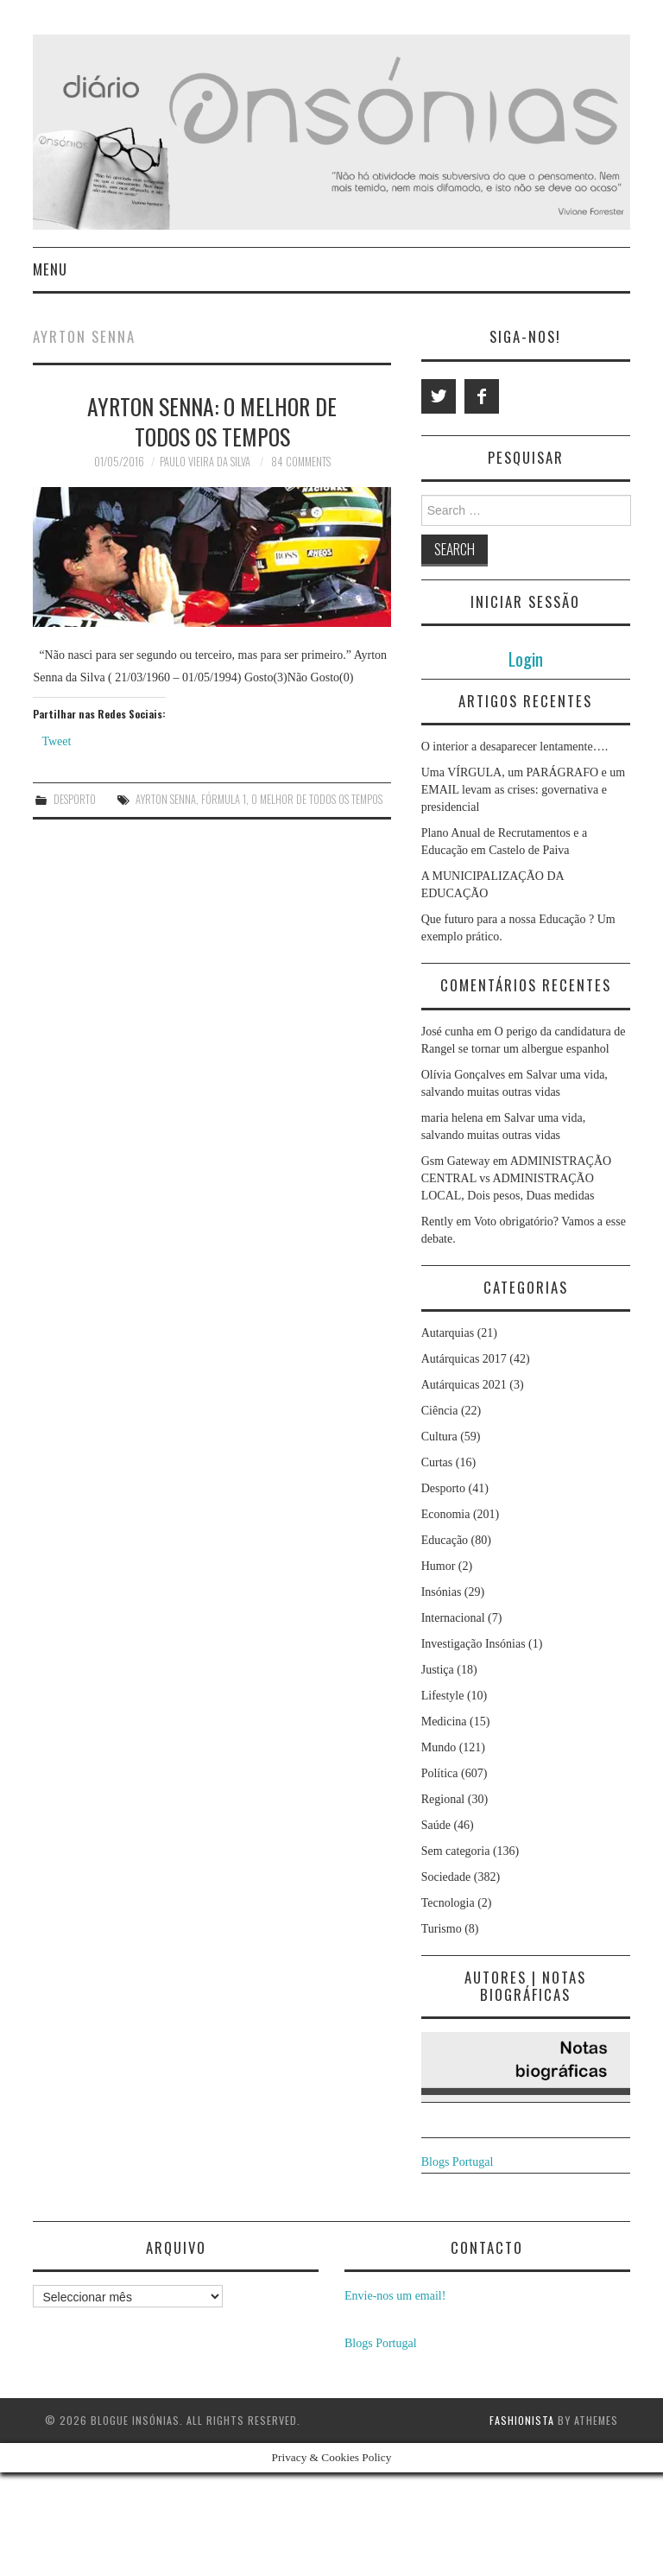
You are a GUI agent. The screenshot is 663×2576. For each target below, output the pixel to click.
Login (525, 658)
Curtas (437, 1462)
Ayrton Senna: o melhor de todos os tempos (212, 421)
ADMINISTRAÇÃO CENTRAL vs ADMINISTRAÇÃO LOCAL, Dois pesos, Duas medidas (516, 1178)
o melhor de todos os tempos (316, 799)
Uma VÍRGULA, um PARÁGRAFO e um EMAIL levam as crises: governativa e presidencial (523, 789)
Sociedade (446, 1876)
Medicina (444, 1721)
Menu (50, 269)
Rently (437, 1221)
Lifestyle (442, 1695)
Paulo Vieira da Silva (205, 461)
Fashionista (521, 2420)
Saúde (436, 1825)
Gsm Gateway (455, 1161)
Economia (445, 1514)
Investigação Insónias (473, 1643)
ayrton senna (166, 799)
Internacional (453, 1617)
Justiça (437, 1669)
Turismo (441, 1928)
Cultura (439, 1436)
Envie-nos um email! (394, 2295)
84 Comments (301, 461)
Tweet (56, 741)
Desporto (75, 799)
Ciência (439, 1410)
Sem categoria (455, 1851)
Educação (444, 1540)
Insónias (441, 1591)
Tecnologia (448, 1902)
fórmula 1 (223, 799)
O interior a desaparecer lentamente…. (515, 746)
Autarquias (447, 1332)
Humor (438, 1566)
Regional (443, 1799)
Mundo (438, 1747)
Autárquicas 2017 (464, 1358)
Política (439, 1773)
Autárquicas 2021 (464, 1384)
